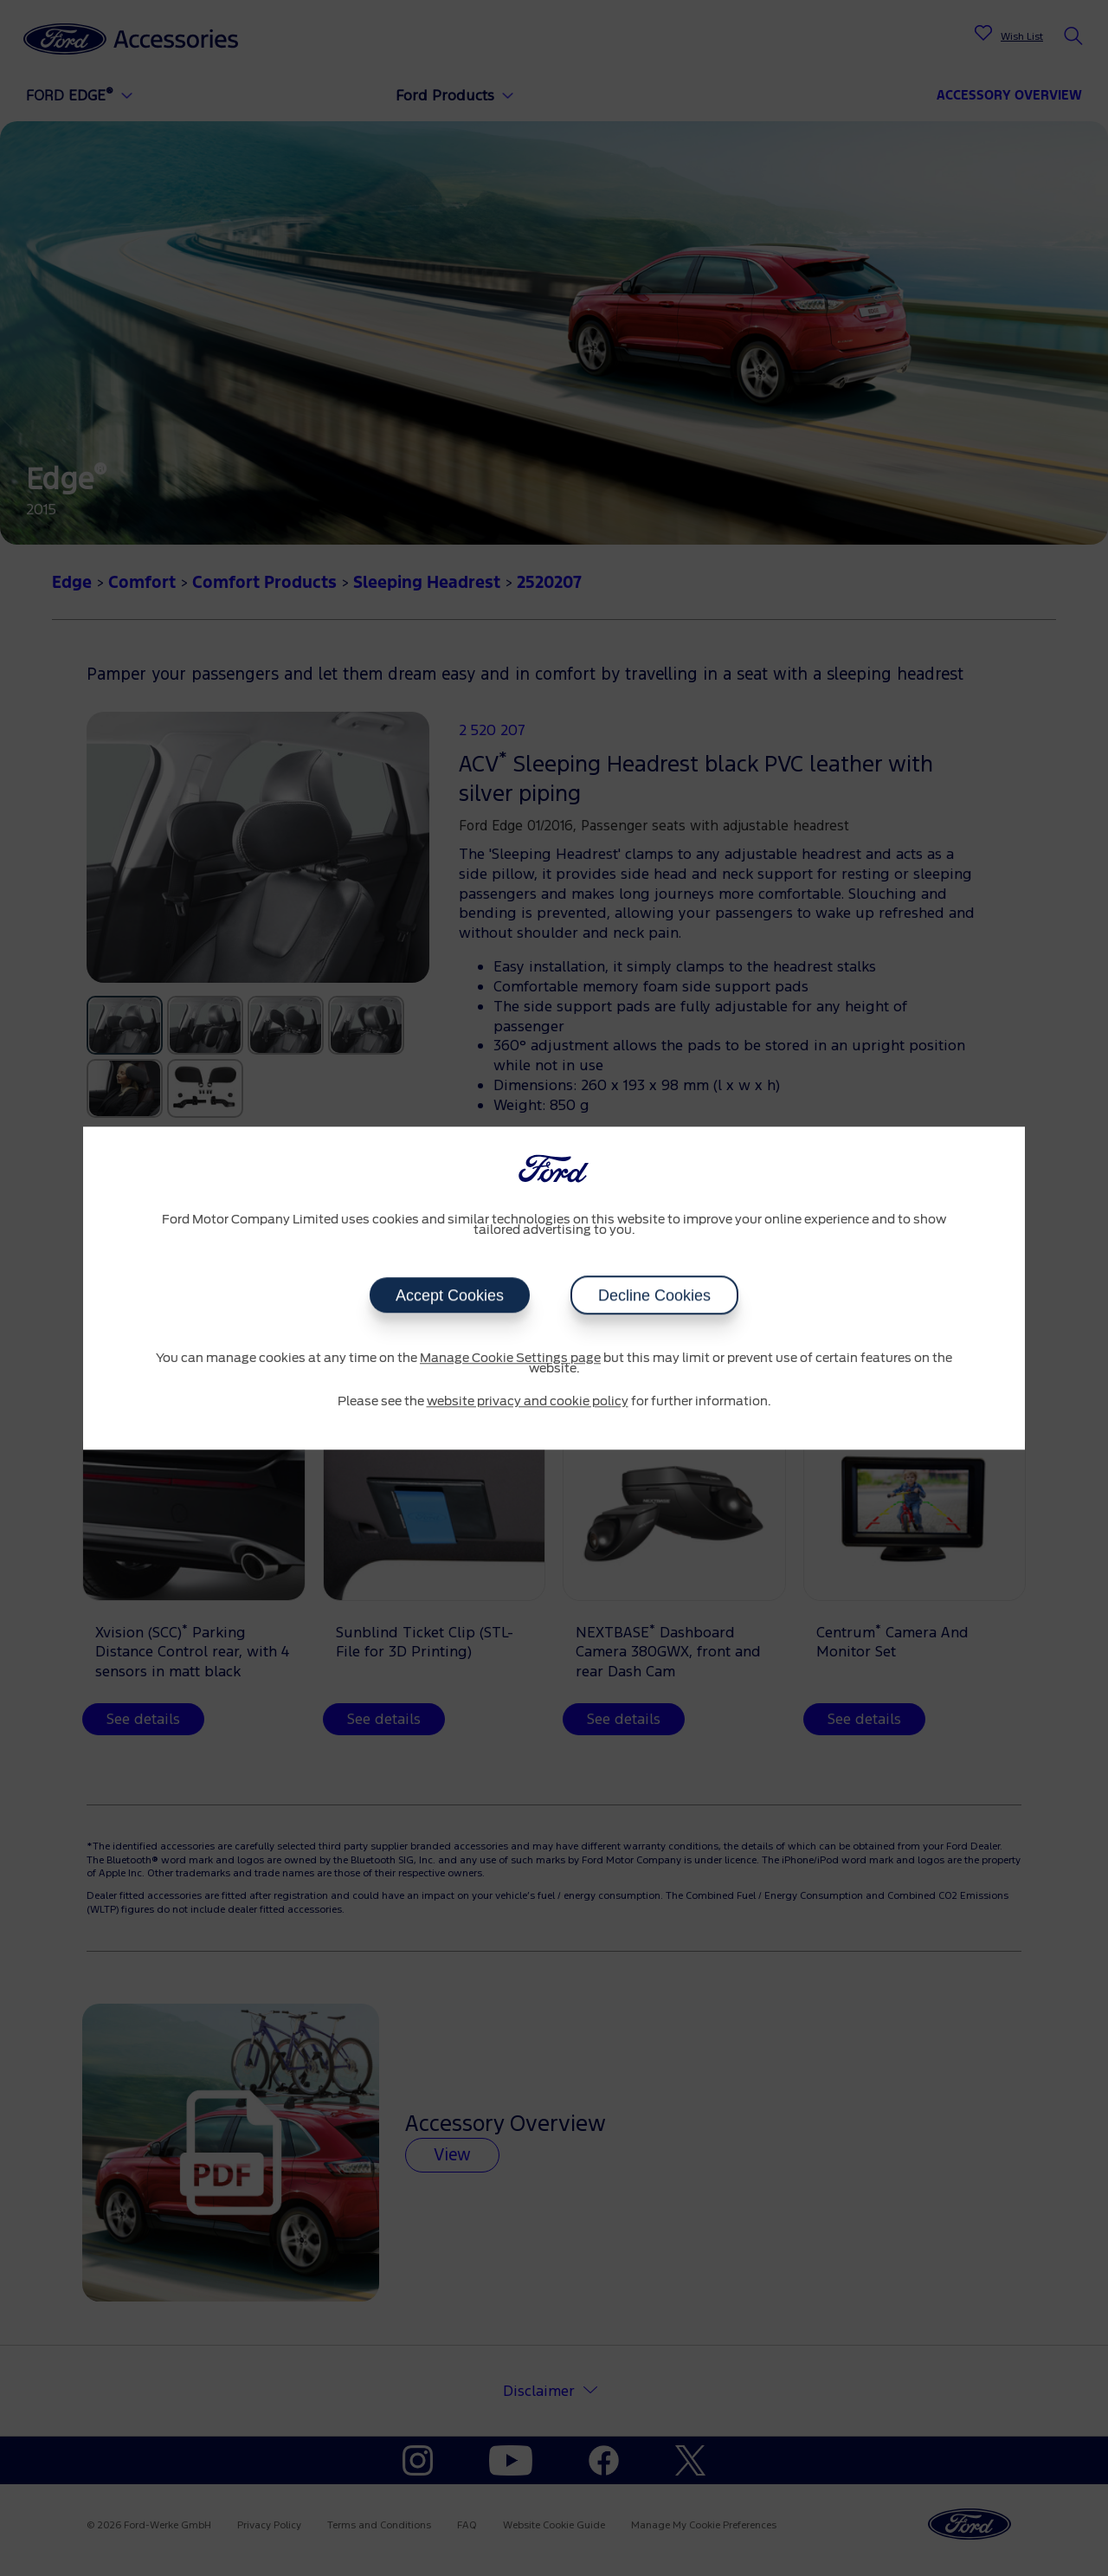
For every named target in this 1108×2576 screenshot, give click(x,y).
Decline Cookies (654, 1295)
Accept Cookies (450, 1295)
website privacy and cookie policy (527, 1402)
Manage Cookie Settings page (510, 1359)
